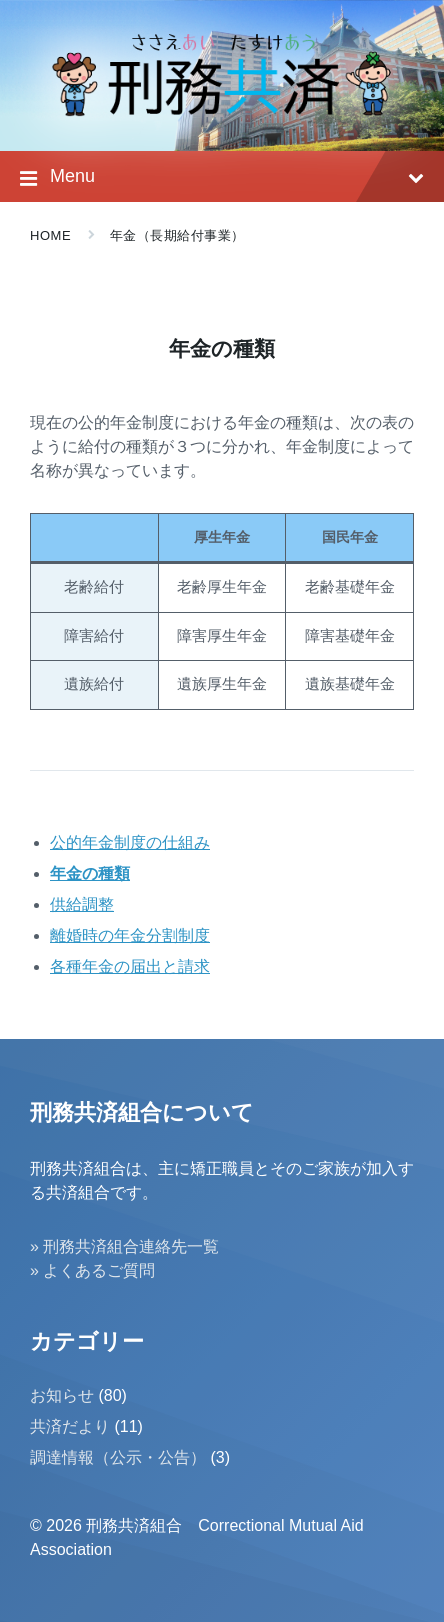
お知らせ (62, 1395)
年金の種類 (90, 873)
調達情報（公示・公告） (118, 1457)
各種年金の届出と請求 (130, 966)
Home (50, 235)
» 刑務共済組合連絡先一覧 (124, 1246)
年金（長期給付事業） (177, 235)
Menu (222, 178)
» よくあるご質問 (92, 1270)
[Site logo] (222, 111)
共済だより (70, 1426)
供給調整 (82, 904)
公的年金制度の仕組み (130, 842)
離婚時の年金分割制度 (130, 935)
